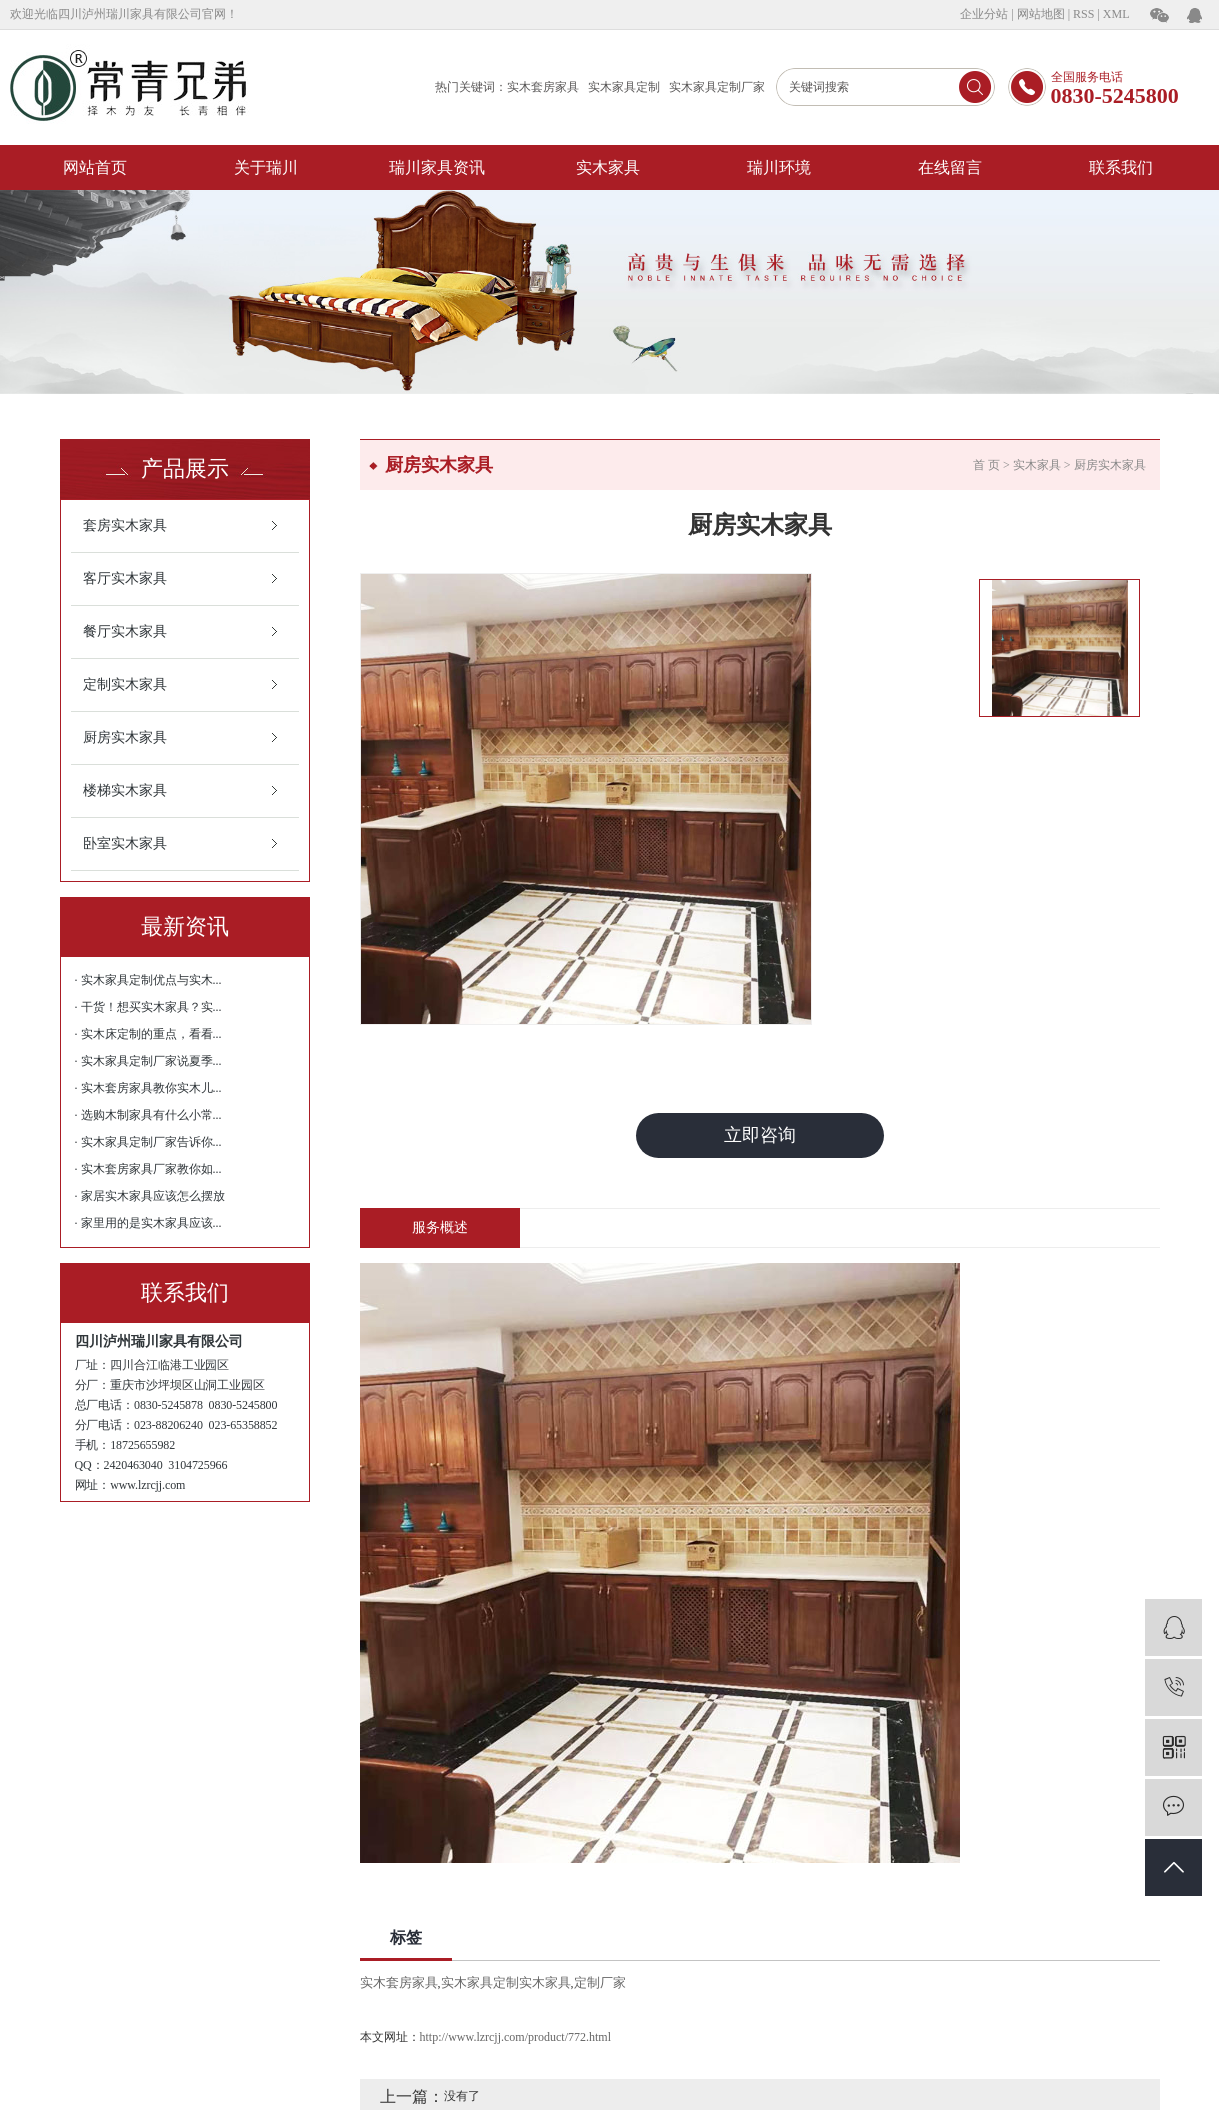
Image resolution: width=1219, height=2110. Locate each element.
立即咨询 (760, 1135)
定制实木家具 (125, 684)
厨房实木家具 (125, 737)
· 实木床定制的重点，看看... (148, 1034)
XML (1116, 14)
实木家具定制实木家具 (506, 1982)
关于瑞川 (266, 167)
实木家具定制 (624, 87)
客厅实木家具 (125, 578)
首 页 (986, 465)
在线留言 (950, 167)
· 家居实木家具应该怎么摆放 (150, 1196)
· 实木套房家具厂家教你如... (148, 1169)
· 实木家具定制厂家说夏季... (148, 1061)
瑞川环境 (779, 167)
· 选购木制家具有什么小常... (148, 1115)
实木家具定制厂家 (717, 87)
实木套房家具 (543, 87)
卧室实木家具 (125, 843)
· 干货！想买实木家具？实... (148, 1007)
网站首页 (95, 167)
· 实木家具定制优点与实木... (148, 980)
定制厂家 (600, 1982)
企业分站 (984, 14)
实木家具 (608, 167)
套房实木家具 (125, 525)
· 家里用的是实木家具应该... (148, 1223)
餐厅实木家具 (125, 631)
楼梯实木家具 (125, 790)
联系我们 (1121, 167)
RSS (1083, 14)
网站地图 (1041, 14)
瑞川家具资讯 (437, 167)
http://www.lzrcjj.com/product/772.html (516, 2037)
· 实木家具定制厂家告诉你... (148, 1142)
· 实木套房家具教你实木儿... (148, 1088)
